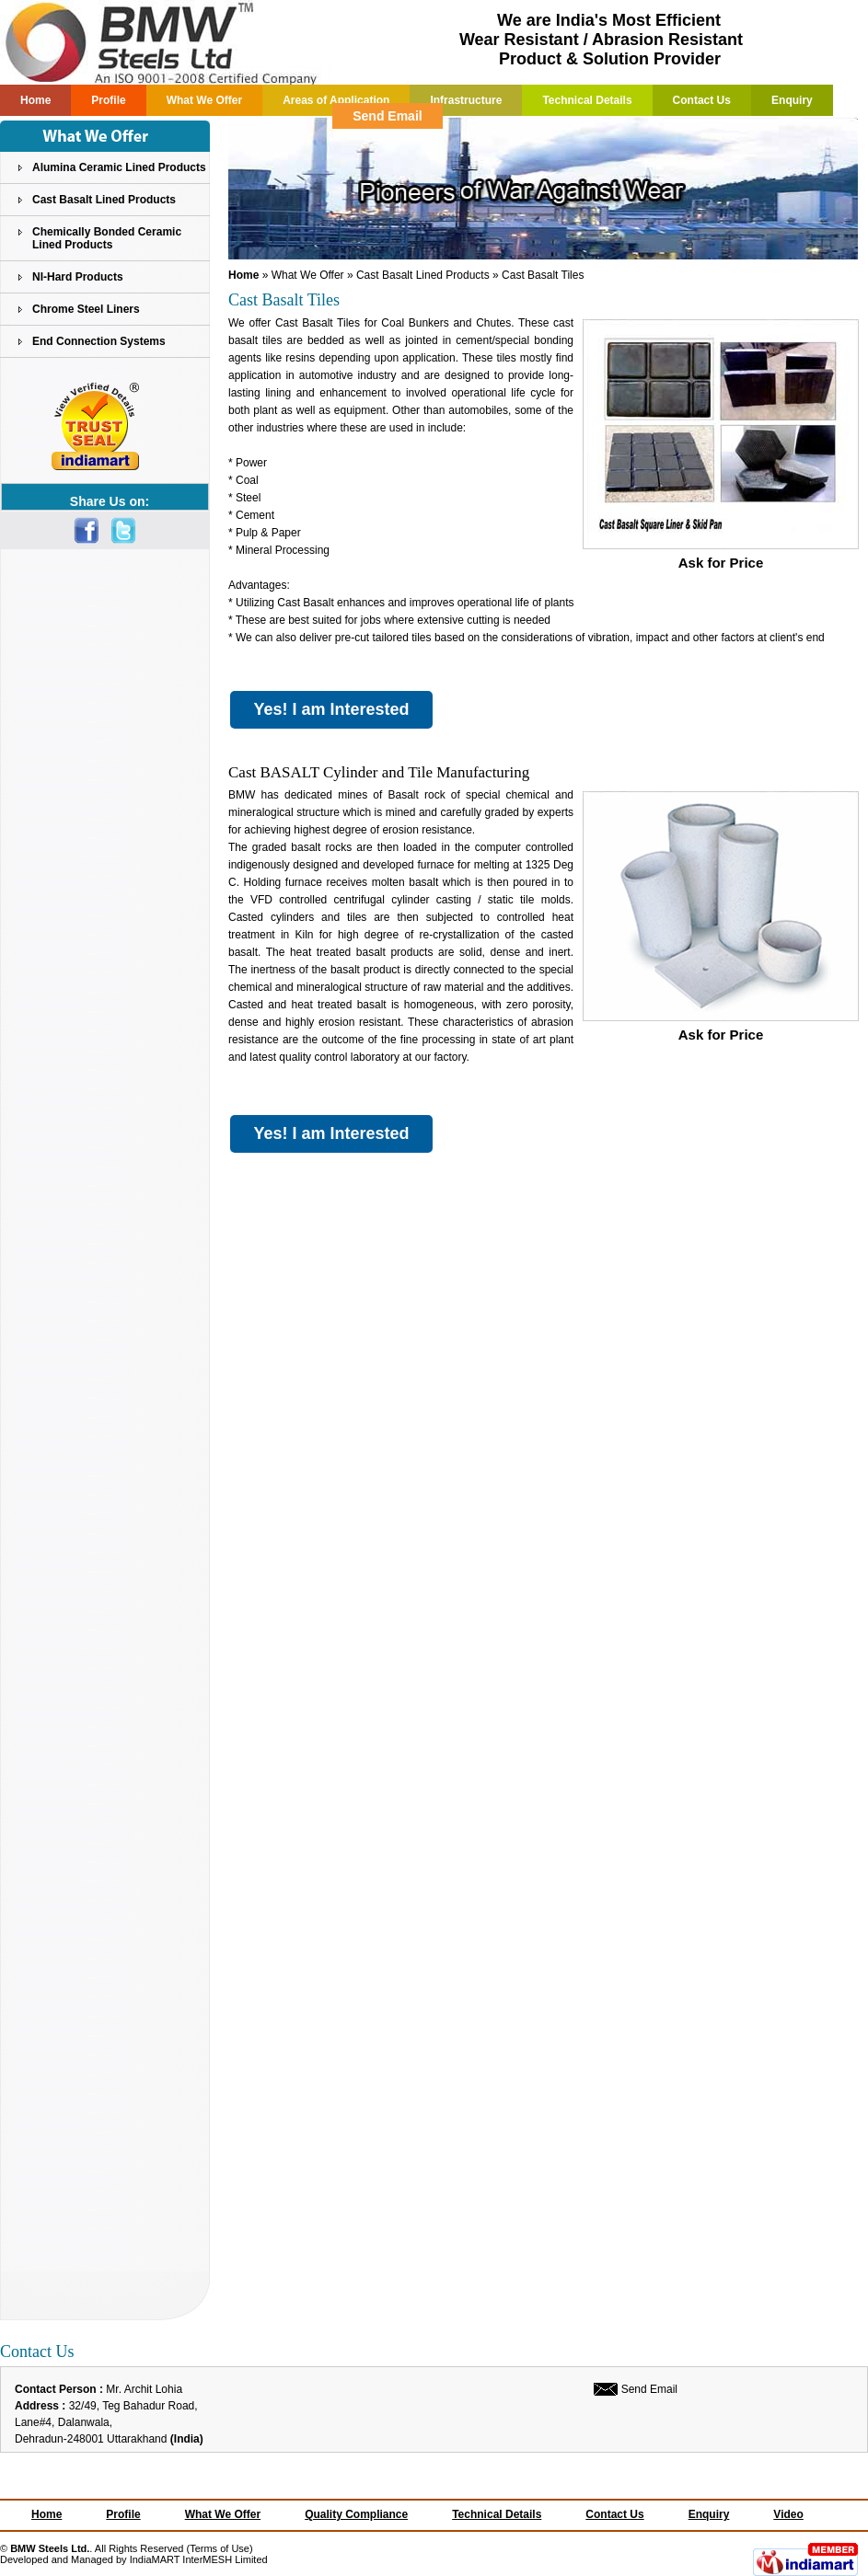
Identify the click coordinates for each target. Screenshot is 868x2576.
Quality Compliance (356, 2514)
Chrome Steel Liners (86, 309)
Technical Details (586, 100)
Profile (108, 100)
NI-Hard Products (77, 276)
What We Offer (204, 100)
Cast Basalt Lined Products (104, 199)
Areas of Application (336, 100)
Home (35, 100)
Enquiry (792, 100)
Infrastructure (466, 100)
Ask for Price (721, 555)
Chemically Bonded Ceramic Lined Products (106, 238)
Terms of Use (219, 2548)
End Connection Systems (99, 341)
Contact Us (702, 100)
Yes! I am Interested (331, 709)
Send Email (387, 116)
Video (788, 2514)
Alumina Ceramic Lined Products (119, 167)
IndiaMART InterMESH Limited (199, 2559)
